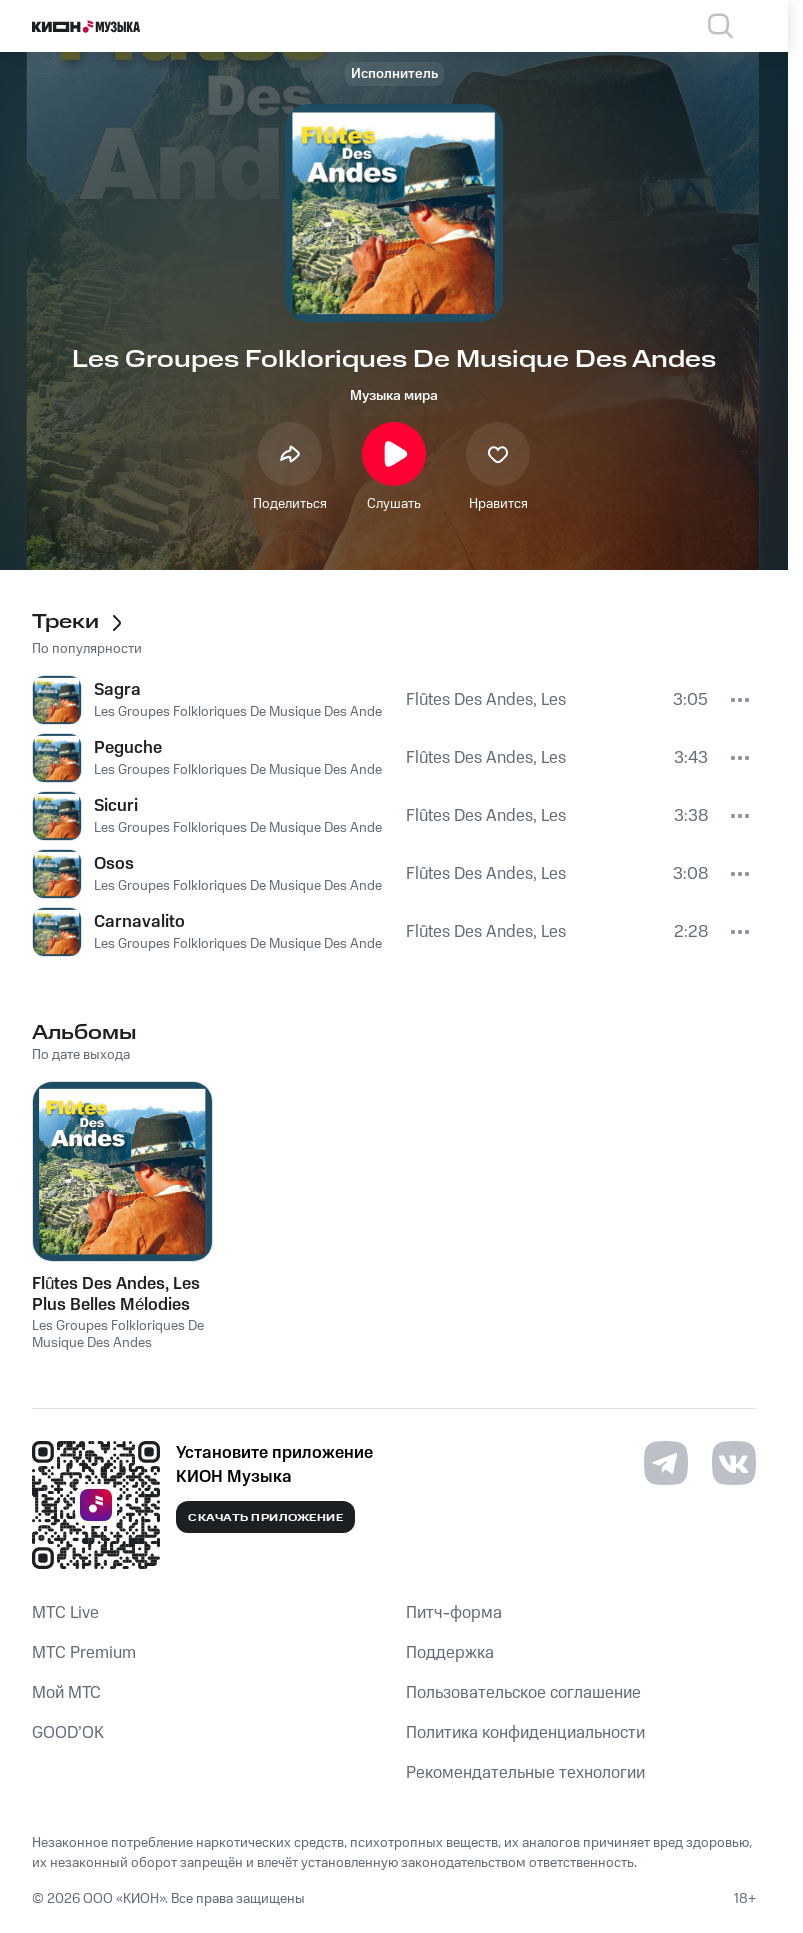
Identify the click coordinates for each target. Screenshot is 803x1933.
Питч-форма (454, 1613)
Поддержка (450, 1653)
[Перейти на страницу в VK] (734, 1463)
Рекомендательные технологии (525, 1773)
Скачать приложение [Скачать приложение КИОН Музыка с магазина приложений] (265, 1518)
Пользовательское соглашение (523, 1693)
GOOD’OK (68, 1733)
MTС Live (65, 1613)
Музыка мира (394, 396)
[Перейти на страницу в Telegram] (666, 1463)
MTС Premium (84, 1653)
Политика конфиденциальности (525, 1733)
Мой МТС (66, 1693)
